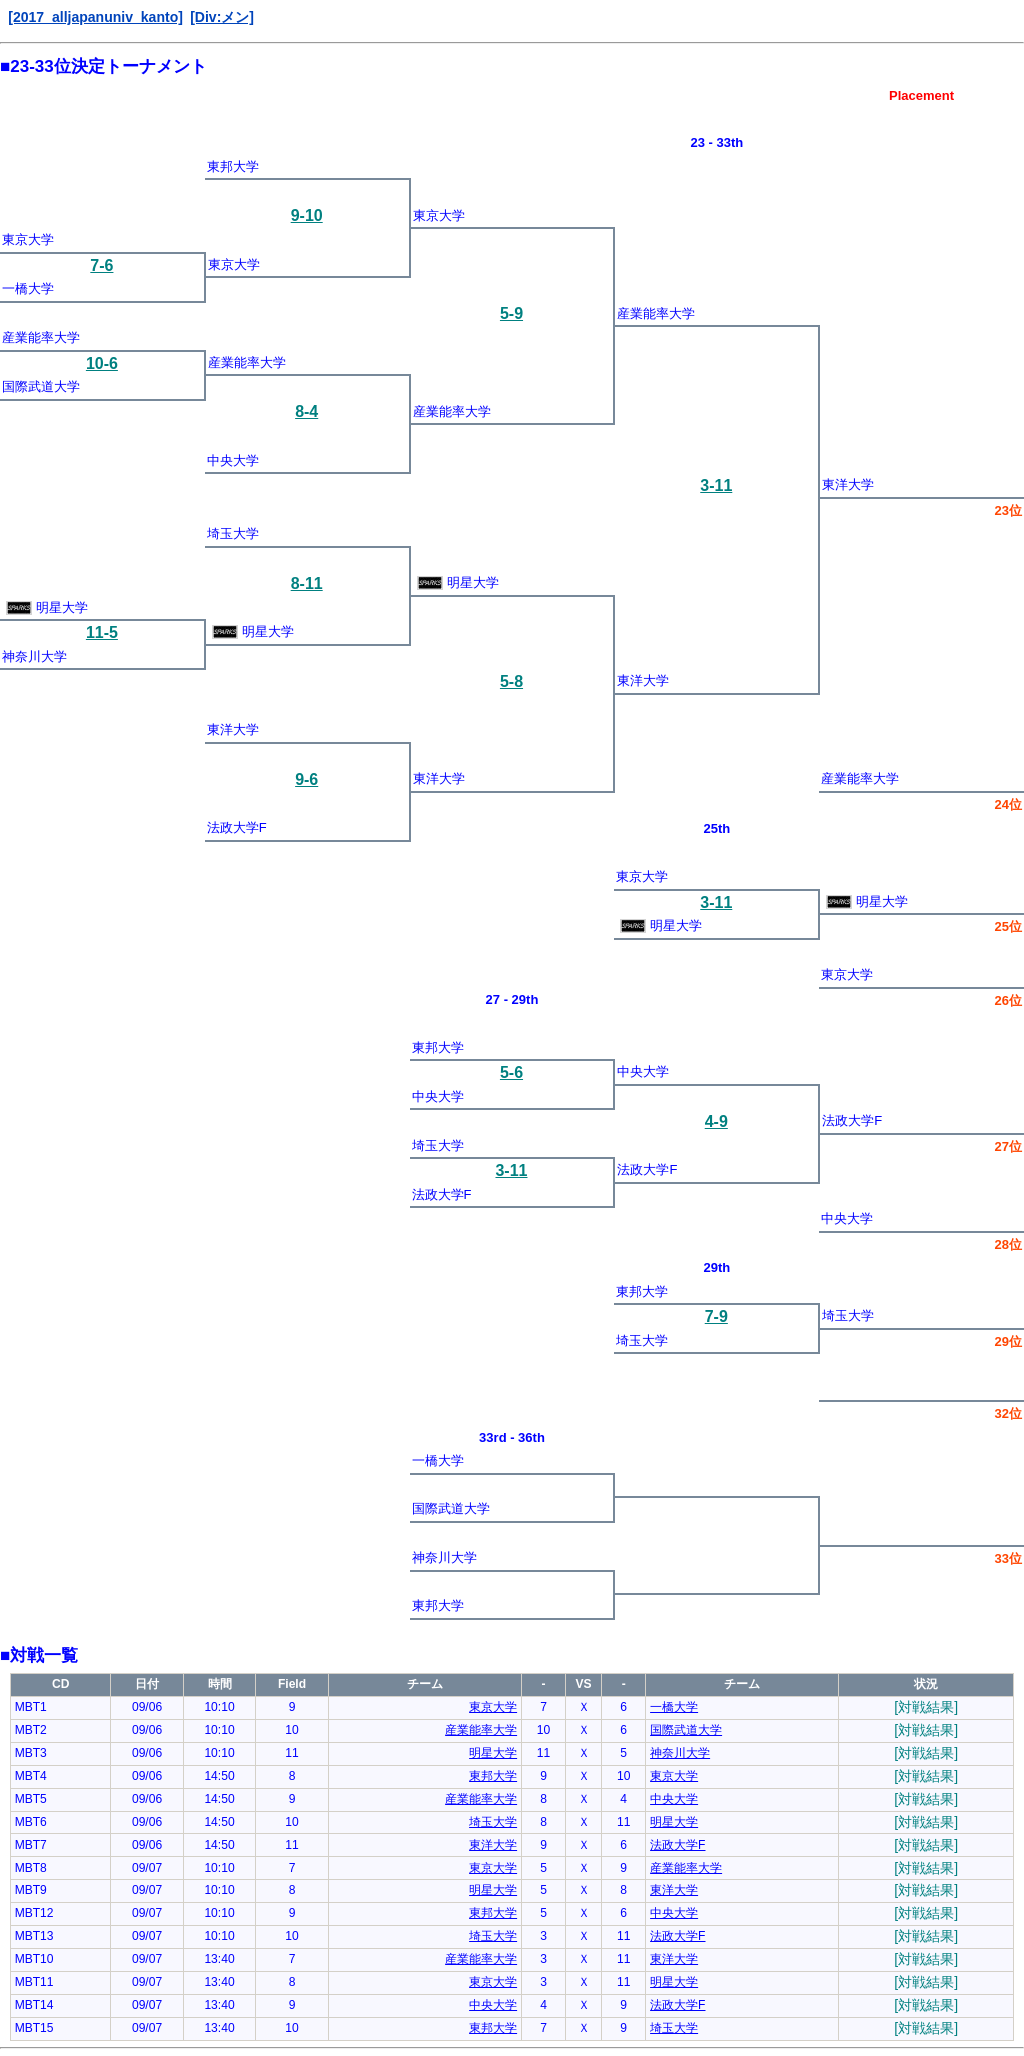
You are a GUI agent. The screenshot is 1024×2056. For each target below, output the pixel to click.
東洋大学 (848, 484)
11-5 (102, 632)
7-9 (716, 1316)
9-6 (306, 779)
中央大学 (233, 460)
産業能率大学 (656, 313)
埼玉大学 (233, 533)
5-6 (511, 1072)
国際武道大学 (41, 386)
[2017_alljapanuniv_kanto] (95, 17)
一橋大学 (28, 288)
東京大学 (439, 215)
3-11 (716, 485)
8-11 (307, 583)
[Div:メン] (222, 17)
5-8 (511, 681)
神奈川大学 (34, 656)
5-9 (511, 313)
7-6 (101, 265)
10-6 (102, 363)
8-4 (306, 411)
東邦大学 (233, 166)
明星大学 (458, 582)
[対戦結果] (926, 1707)
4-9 (716, 1121)
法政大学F (237, 827)
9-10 (307, 215)
